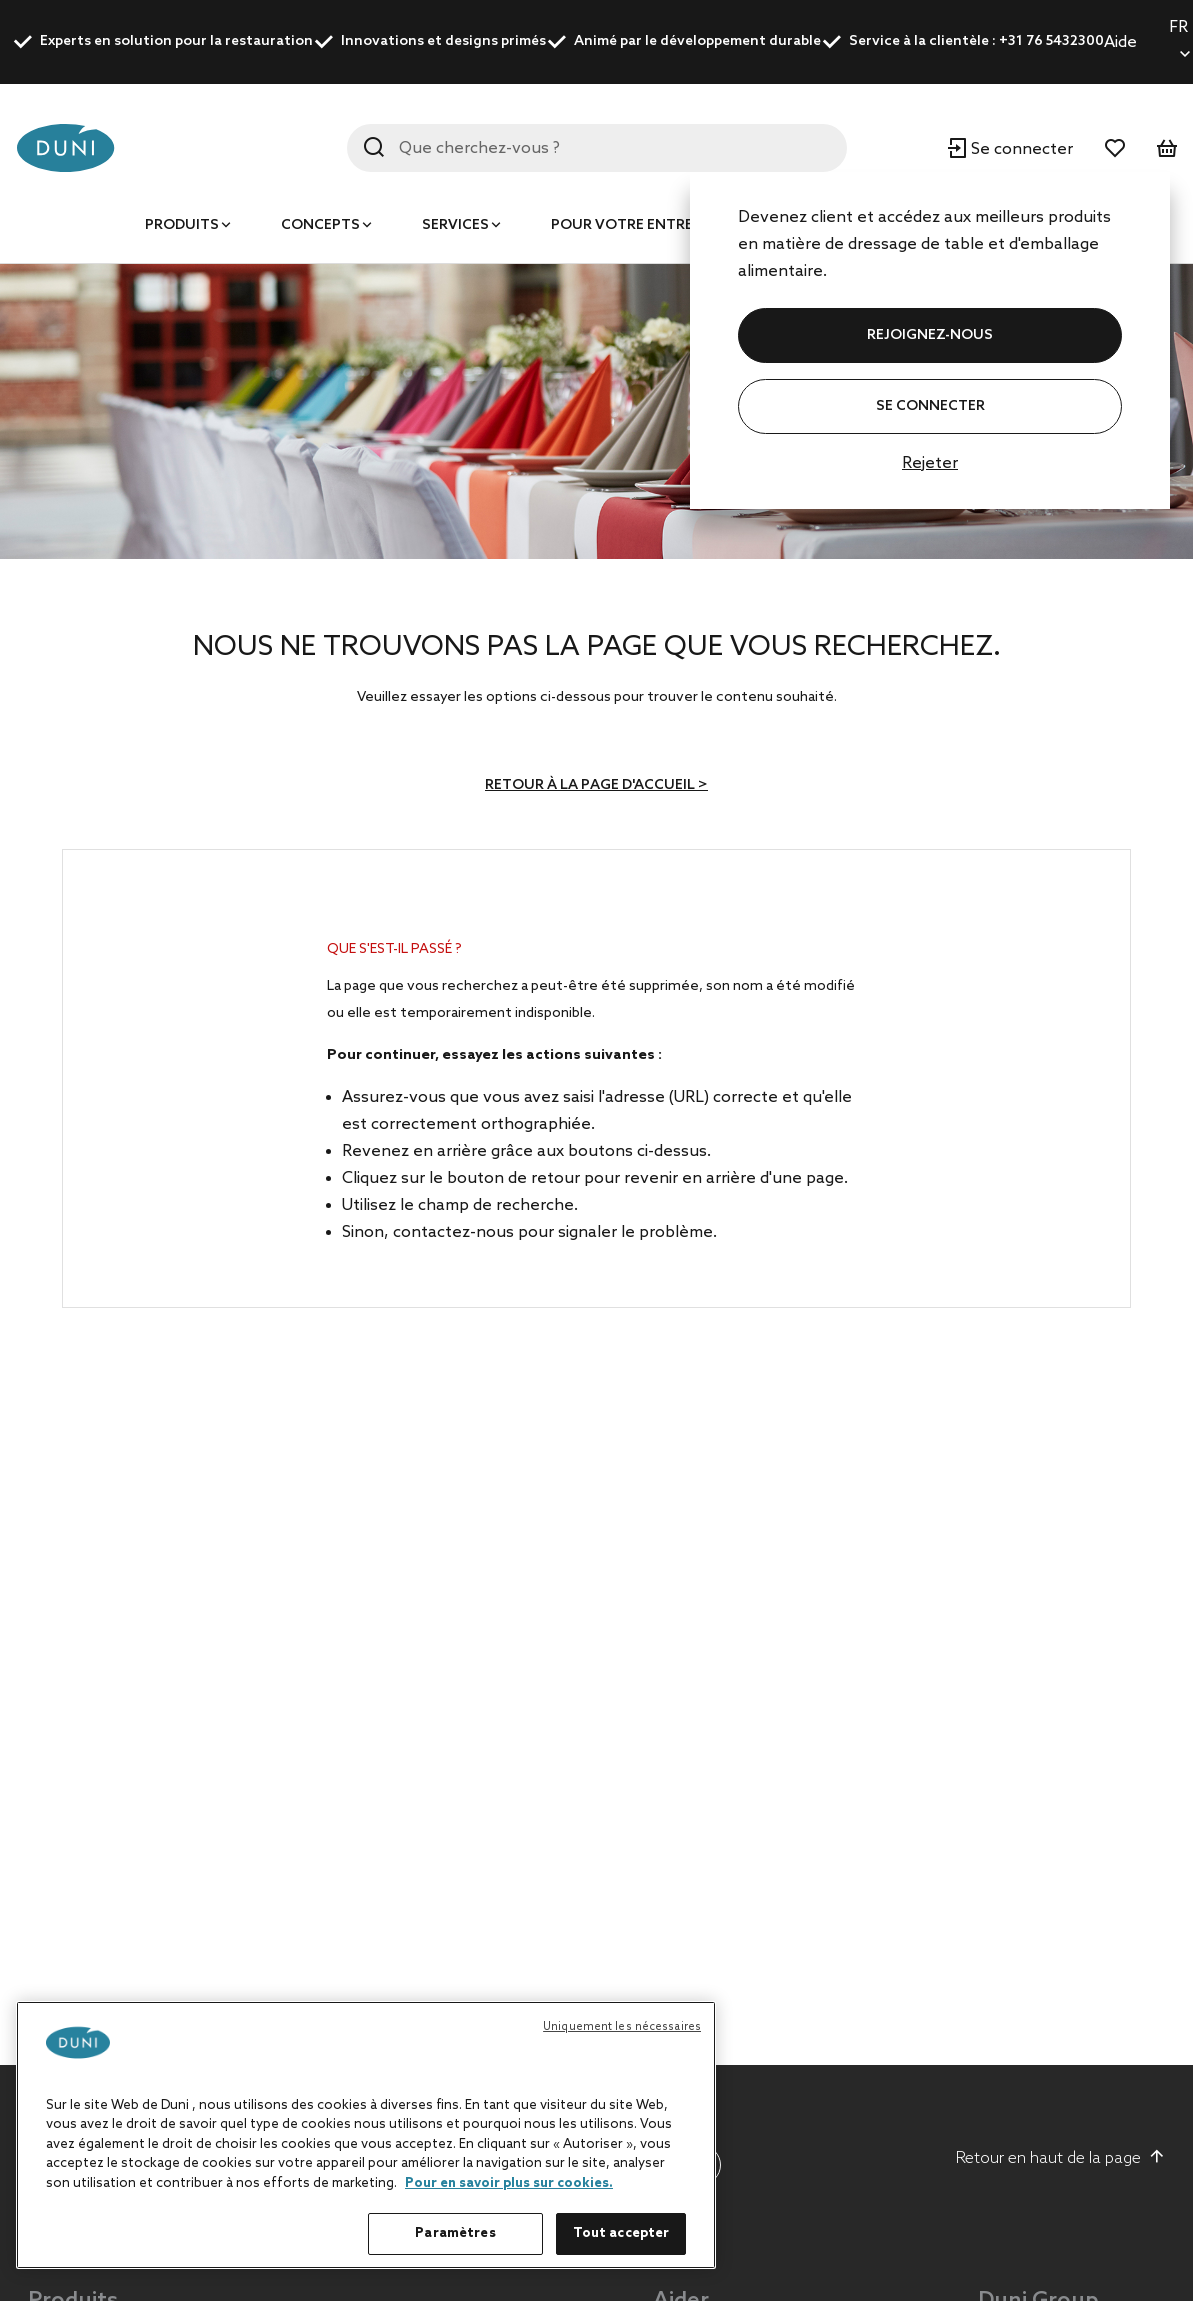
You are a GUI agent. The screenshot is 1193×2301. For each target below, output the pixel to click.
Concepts (320, 225)
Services (455, 225)
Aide (1120, 42)
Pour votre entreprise (641, 225)
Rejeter (930, 463)
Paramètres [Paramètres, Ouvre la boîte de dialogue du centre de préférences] (455, 2233)
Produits (182, 225)
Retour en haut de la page (1060, 2158)
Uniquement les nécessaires (622, 2027)
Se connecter (930, 406)
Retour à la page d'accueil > (596, 785)
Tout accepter (621, 2233)
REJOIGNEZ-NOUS (930, 335)
